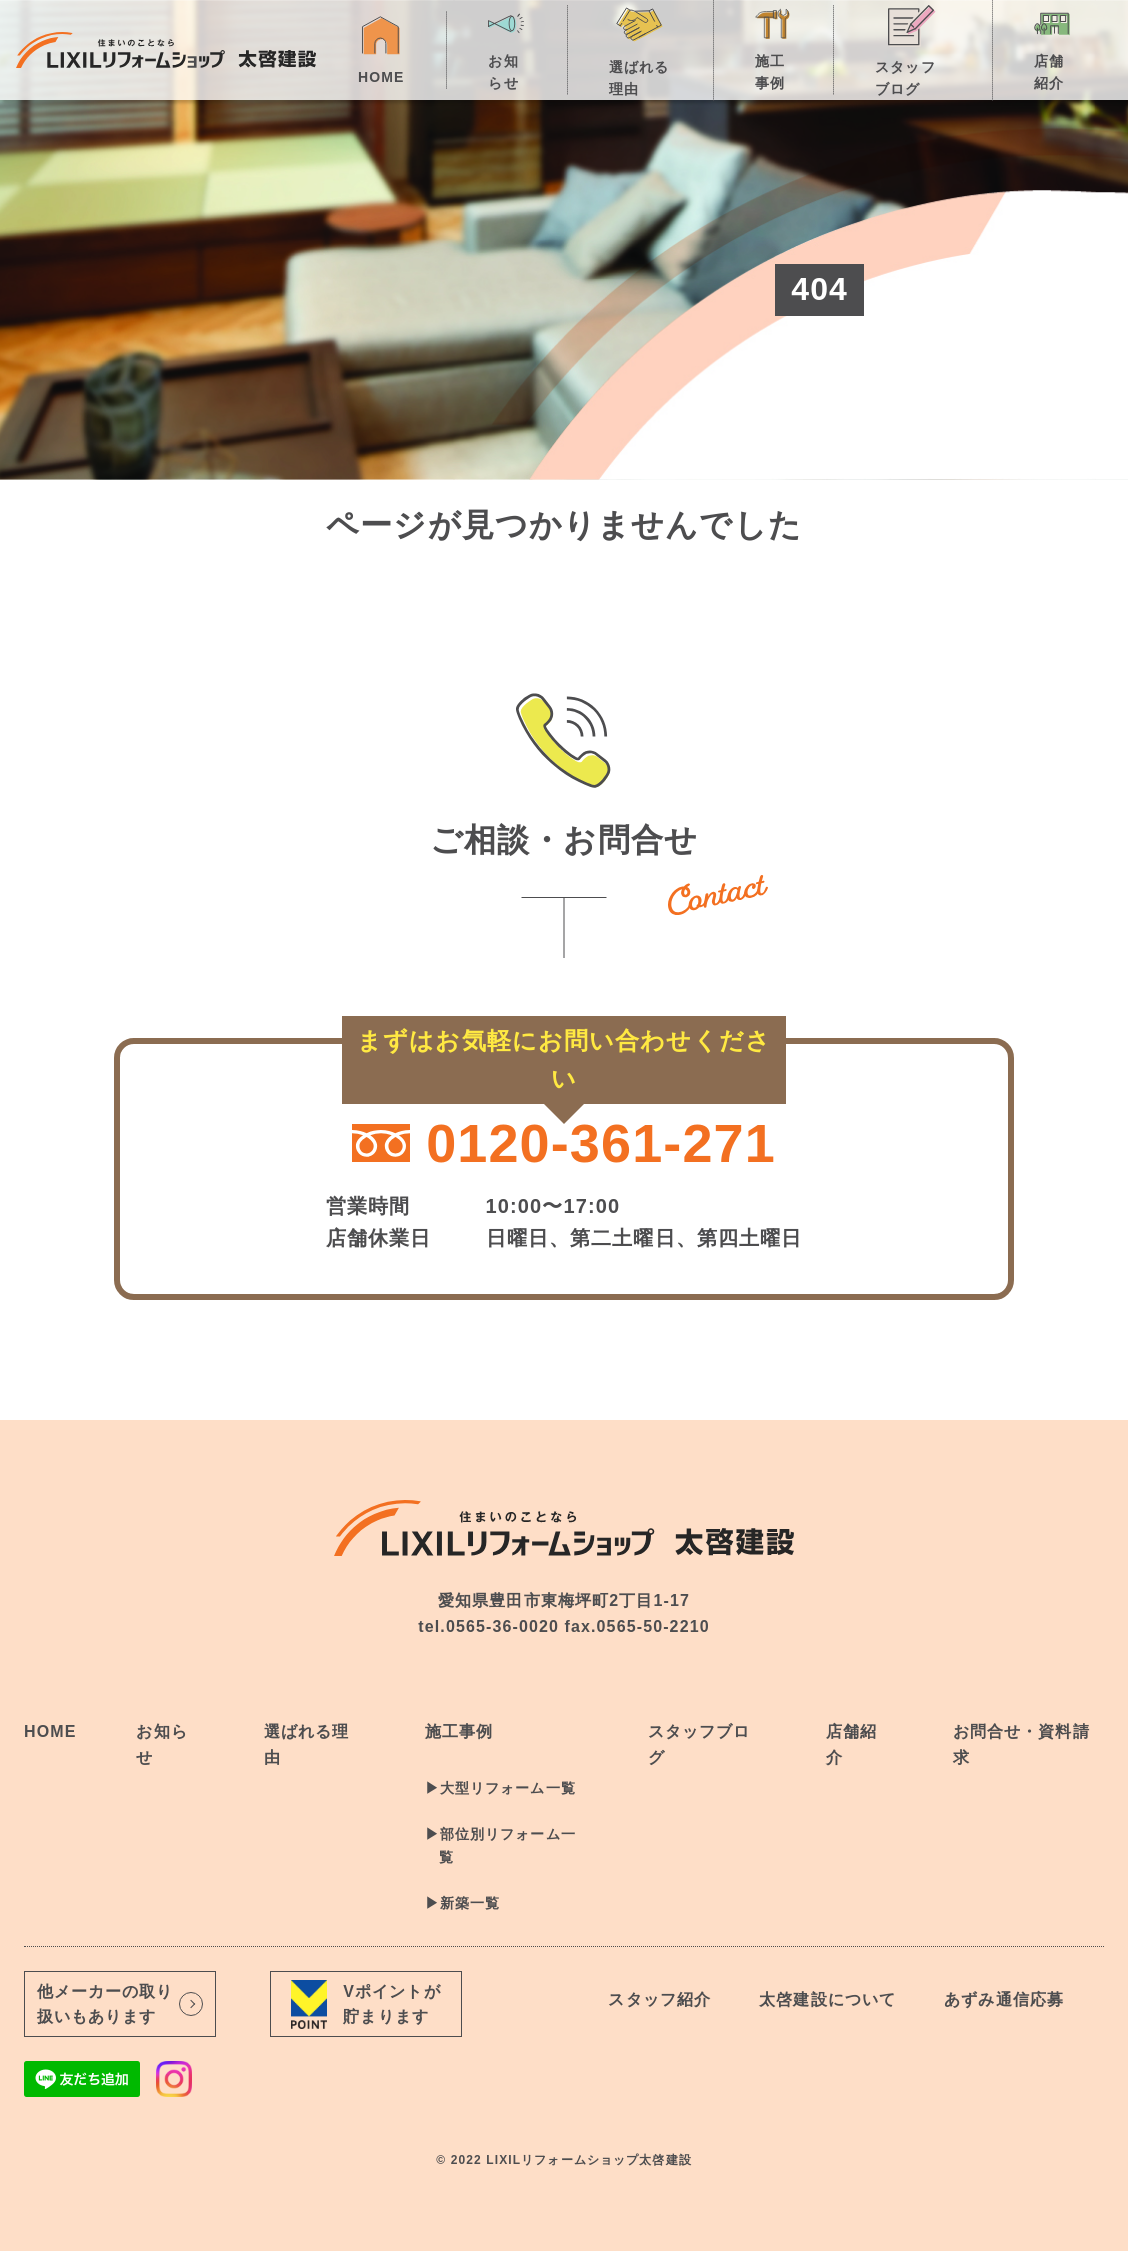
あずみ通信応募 (1004, 1999)
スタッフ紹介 (659, 1999)
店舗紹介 (1052, 48)
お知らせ (506, 48)
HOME (381, 48)
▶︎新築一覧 (463, 1903)
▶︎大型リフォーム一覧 (500, 1788)
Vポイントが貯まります (365, 2004)
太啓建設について (827, 1999)
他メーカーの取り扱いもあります (120, 2004)
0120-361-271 (564, 1143)
